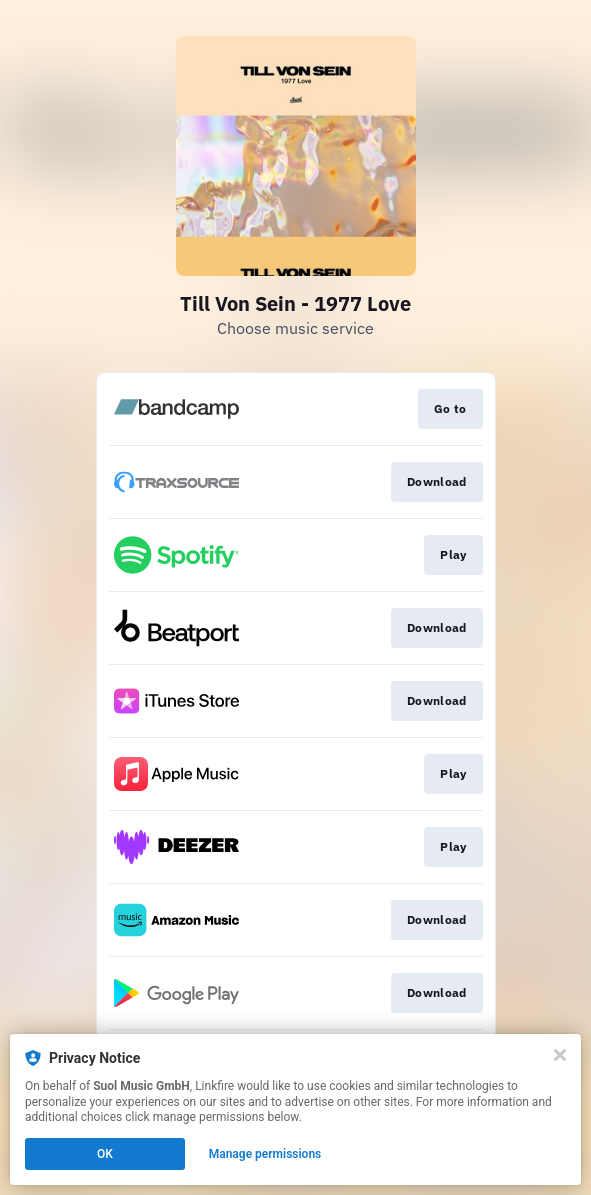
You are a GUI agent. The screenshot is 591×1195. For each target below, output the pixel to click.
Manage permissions (265, 1154)
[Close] (560, 1055)
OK (105, 1154)
